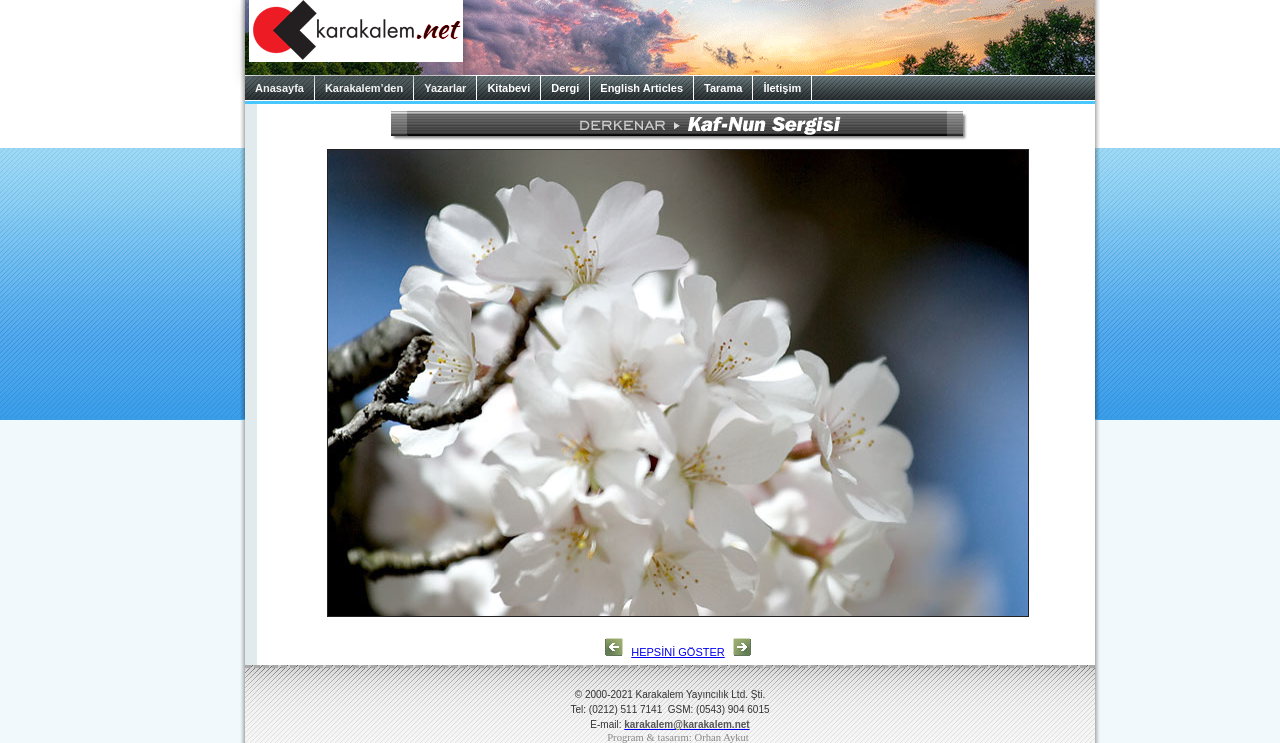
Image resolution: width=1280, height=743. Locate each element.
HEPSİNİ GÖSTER (678, 652)
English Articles (641, 88)
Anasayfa (279, 88)
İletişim (782, 88)
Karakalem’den (364, 88)
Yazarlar (445, 88)
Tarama (723, 88)
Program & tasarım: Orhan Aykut (678, 737)
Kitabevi (508, 88)
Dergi (565, 88)
